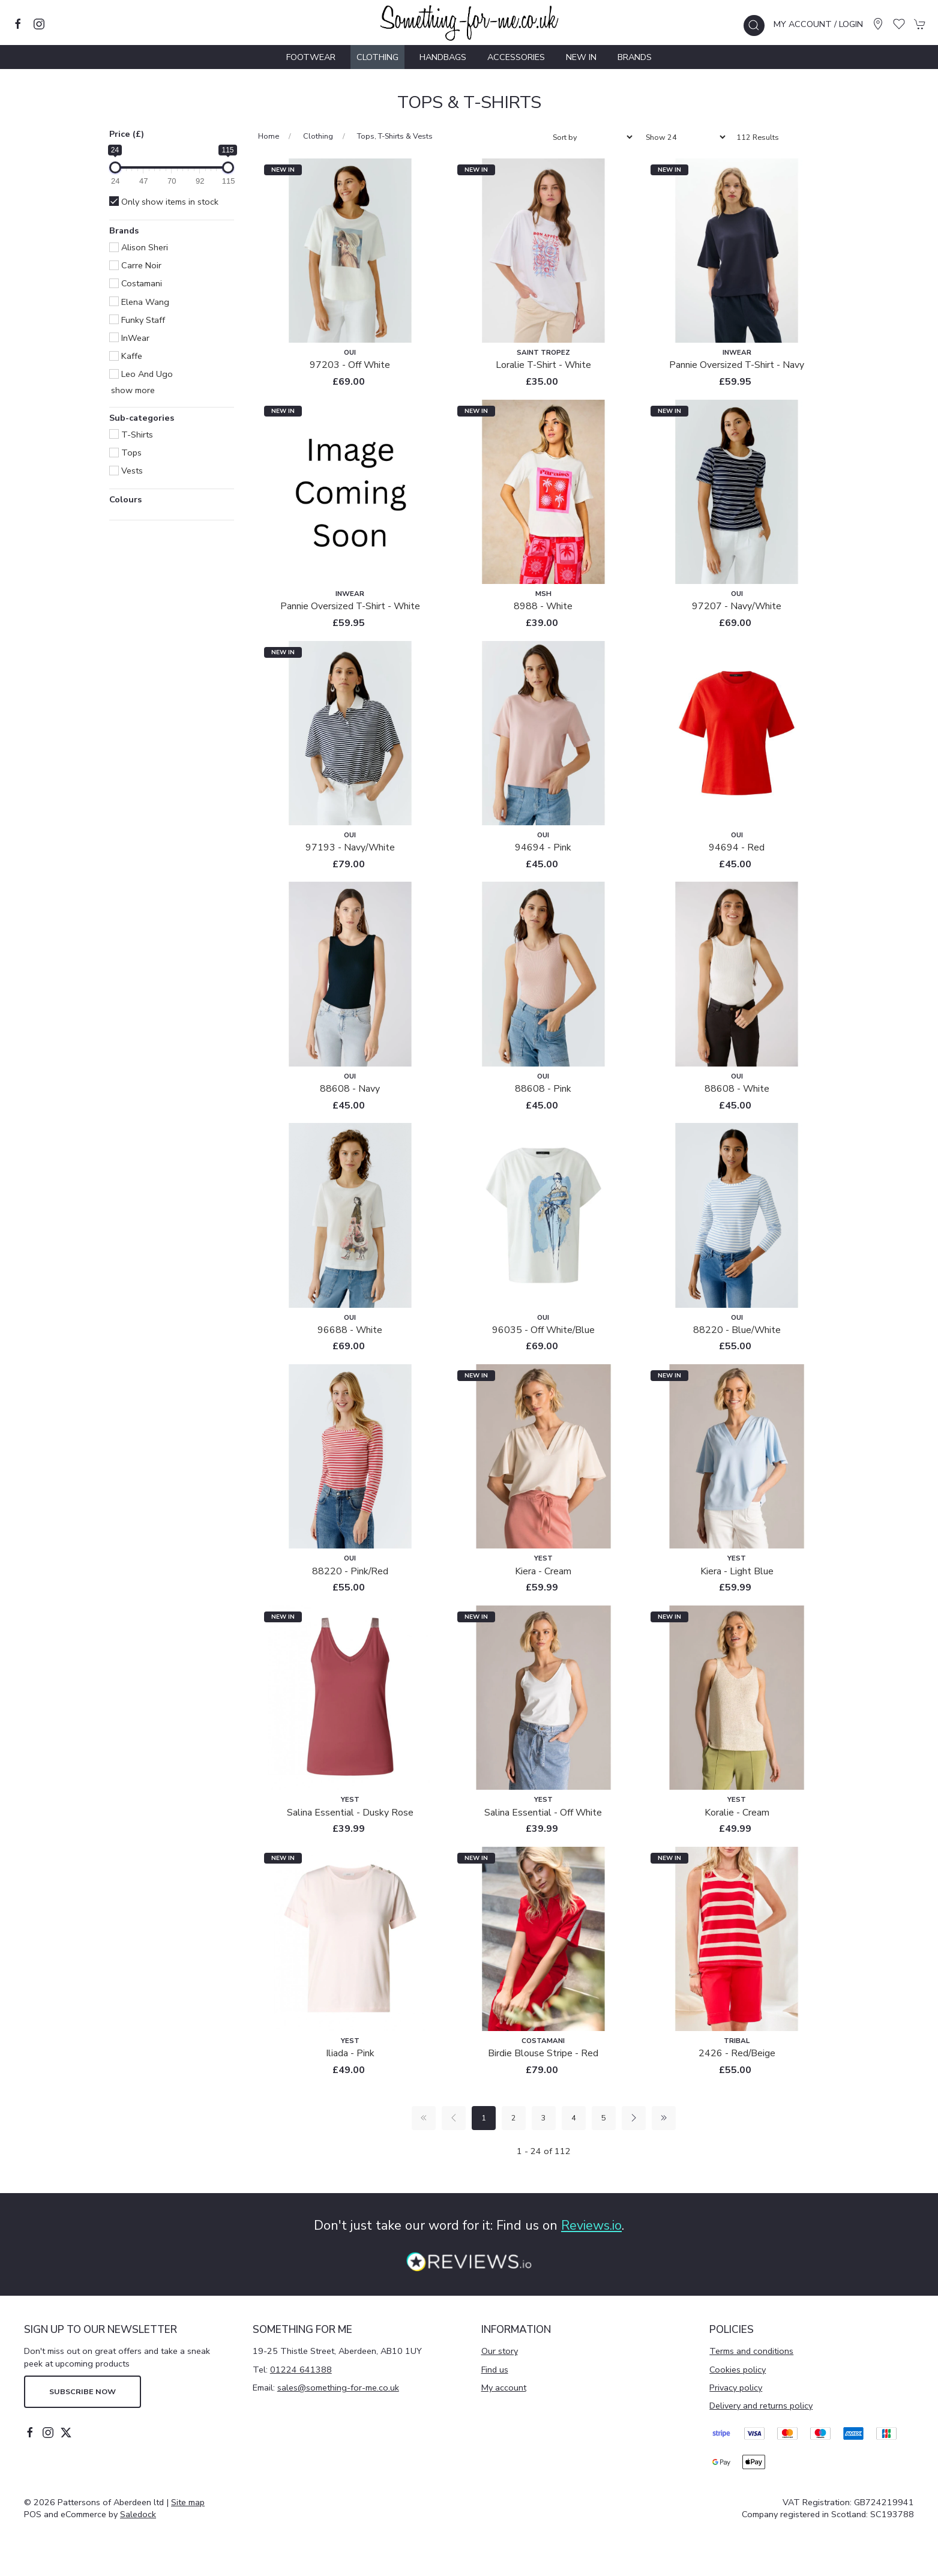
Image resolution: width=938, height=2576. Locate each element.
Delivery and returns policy (761, 2406)
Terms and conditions (751, 2351)
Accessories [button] (516, 57)
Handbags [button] (442, 57)
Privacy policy (735, 2388)
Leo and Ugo (141, 374)
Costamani (135, 283)
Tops (125, 453)
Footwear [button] (310, 57)
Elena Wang (139, 302)
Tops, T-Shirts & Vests (395, 136)
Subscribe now (82, 2391)
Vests (126, 471)
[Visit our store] (878, 24)
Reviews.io (591, 2225)
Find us (494, 2370)
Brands (635, 57)
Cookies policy (737, 2370)
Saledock (138, 2514)
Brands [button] (124, 231)
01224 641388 (301, 2370)
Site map (188, 2502)
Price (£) (126, 134)
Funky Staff (137, 320)
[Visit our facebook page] (18, 24)
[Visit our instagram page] (39, 24)
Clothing (318, 136)
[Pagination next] (634, 2118)
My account (503, 2388)
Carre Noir (135, 265)
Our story (499, 2351)
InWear (129, 338)
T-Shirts (131, 435)
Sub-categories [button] (141, 419)
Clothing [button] (377, 57)
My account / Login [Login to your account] (818, 24)
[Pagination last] (664, 2118)
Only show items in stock (163, 202)
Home (268, 136)
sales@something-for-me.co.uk (338, 2388)
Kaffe (125, 356)
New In (581, 57)
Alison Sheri (138, 247)
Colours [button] (125, 500)
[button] (754, 25)
